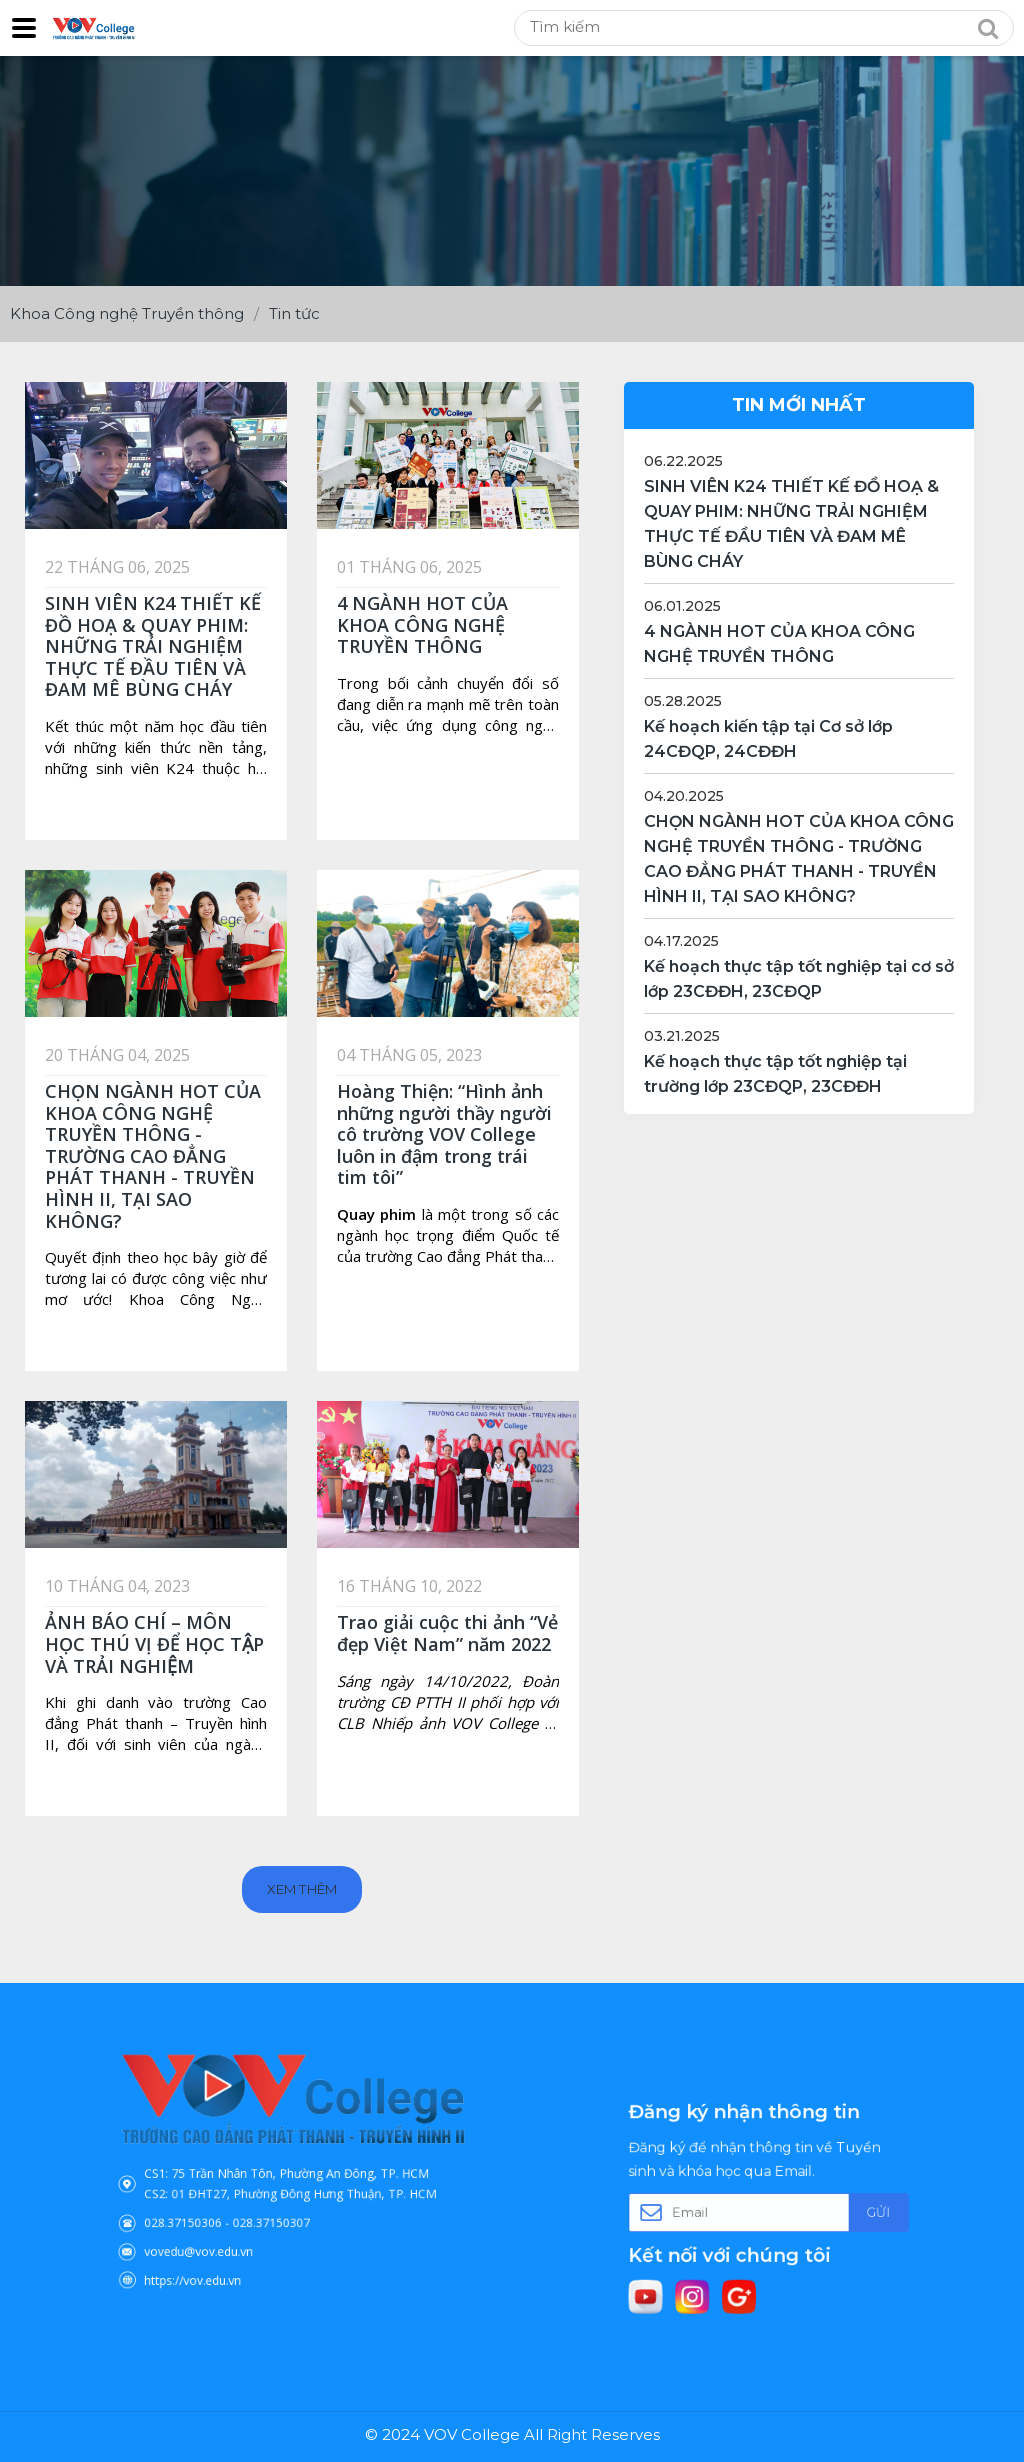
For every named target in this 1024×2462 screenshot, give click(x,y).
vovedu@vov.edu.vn (231, 2225)
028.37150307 (278, 2206)
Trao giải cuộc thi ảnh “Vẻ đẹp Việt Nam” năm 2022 (447, 1633)
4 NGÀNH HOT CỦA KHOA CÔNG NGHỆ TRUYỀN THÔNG (422, 624)
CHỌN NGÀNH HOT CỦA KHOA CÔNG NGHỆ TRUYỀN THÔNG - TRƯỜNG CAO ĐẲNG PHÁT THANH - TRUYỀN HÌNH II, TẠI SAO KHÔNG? (153, 1156)
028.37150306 (220, 2206)
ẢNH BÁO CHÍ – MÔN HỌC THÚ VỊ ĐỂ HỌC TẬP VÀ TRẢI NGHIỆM (154, 1643)
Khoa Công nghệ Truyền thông (127, 313)
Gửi (837, 2209)
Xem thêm (301, 1889)
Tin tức (294, 313)
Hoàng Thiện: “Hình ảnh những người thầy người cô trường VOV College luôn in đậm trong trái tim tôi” (444, 1134)
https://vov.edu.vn (227, 2244)
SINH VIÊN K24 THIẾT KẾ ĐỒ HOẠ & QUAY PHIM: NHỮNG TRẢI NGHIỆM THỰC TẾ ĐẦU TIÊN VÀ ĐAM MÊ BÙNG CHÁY (153, 646)
